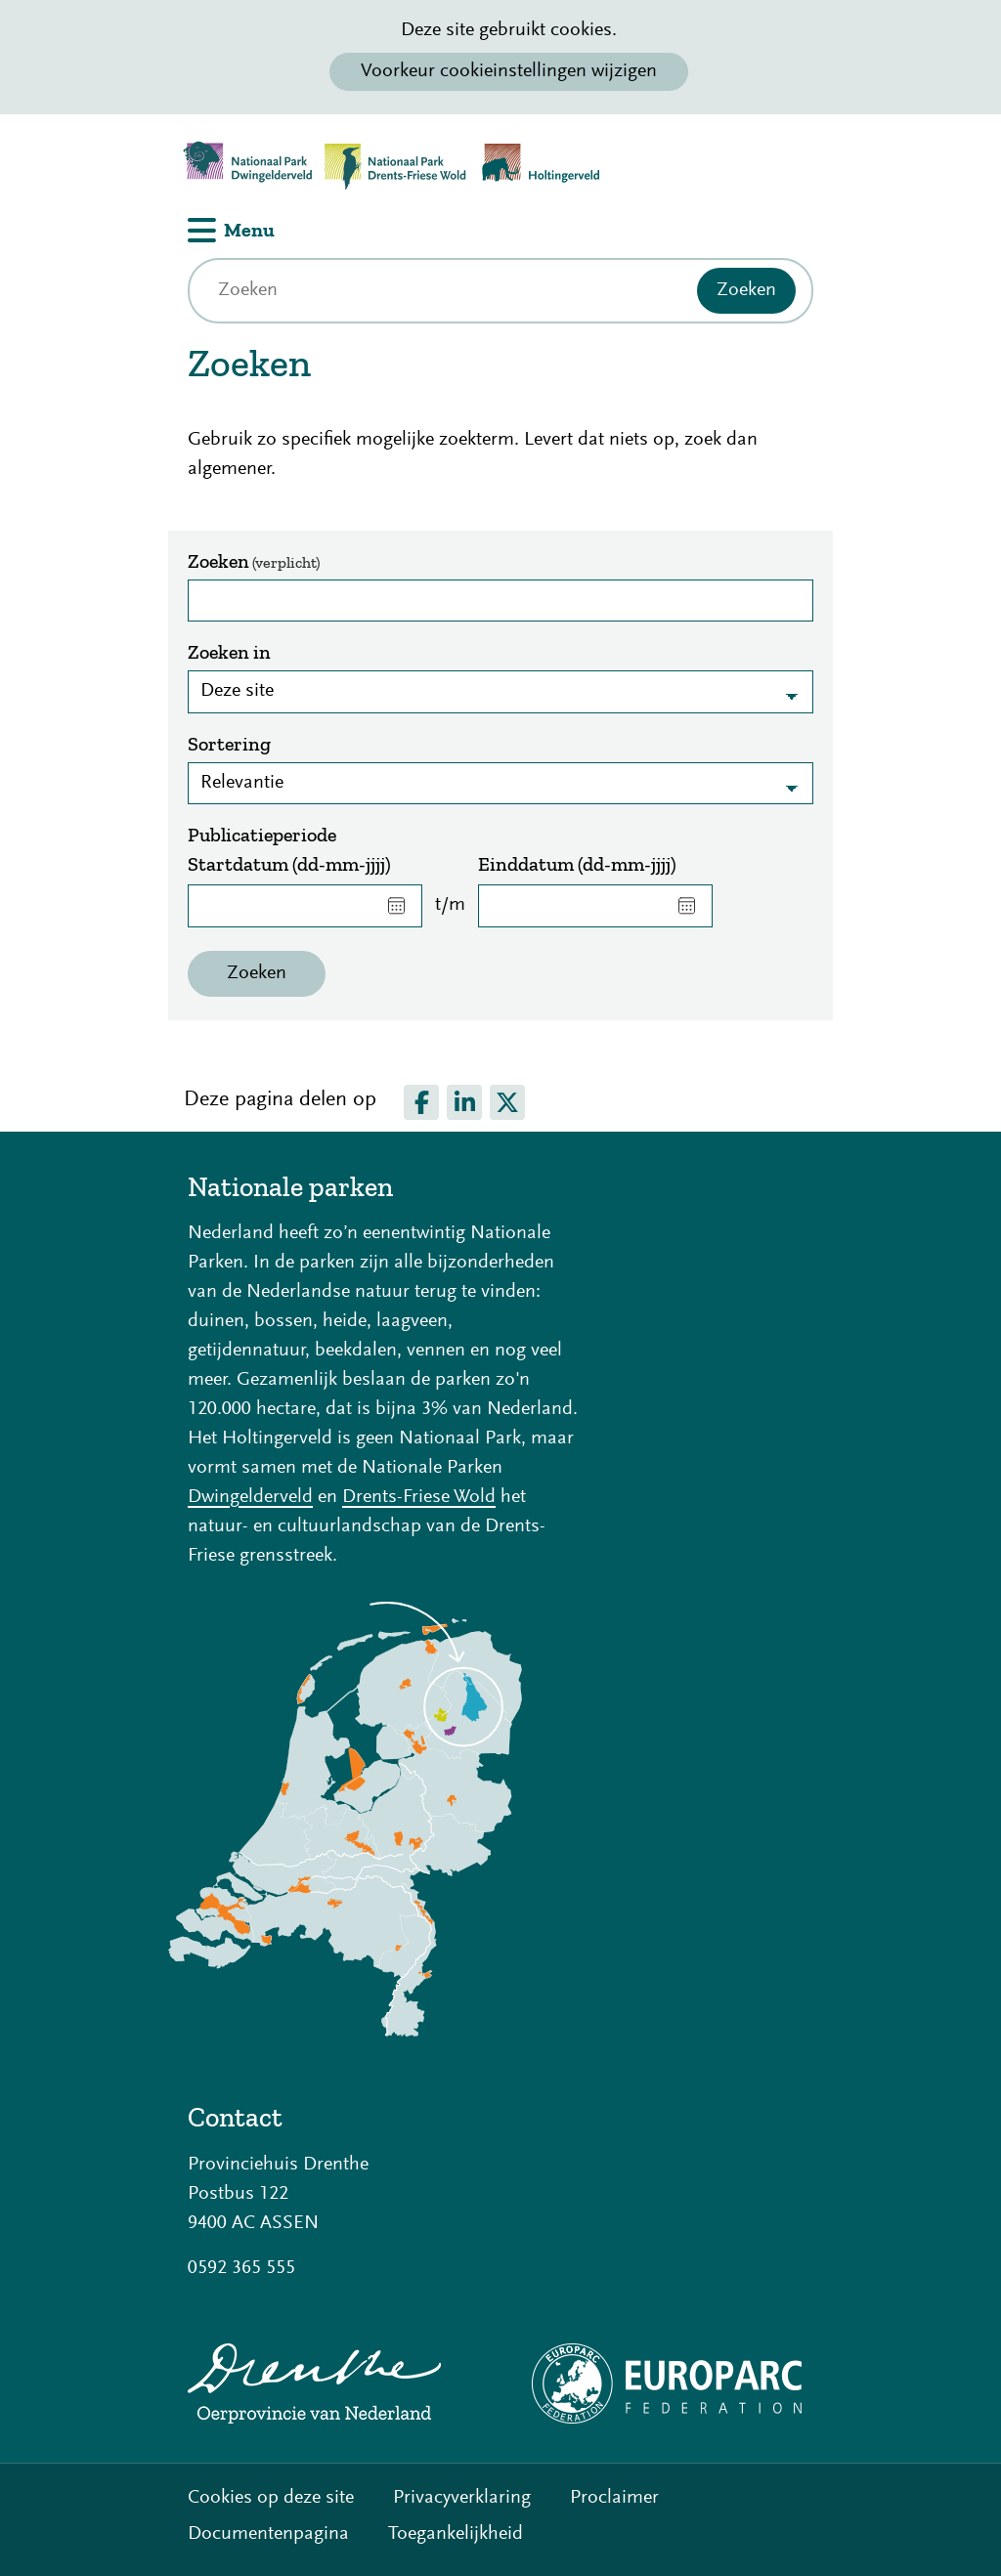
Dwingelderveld (250, 1497)
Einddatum (577, 864)
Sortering (229, 743)
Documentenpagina (268, 2534)
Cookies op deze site (271, 2498)
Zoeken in (229, 652)
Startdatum (289, 864)
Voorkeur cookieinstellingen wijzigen (509, 71)
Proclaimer (614, 2498)
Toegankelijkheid (455, 2534)
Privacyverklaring (462, 2498)
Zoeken (254, 561)
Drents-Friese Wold (419, 1497)
